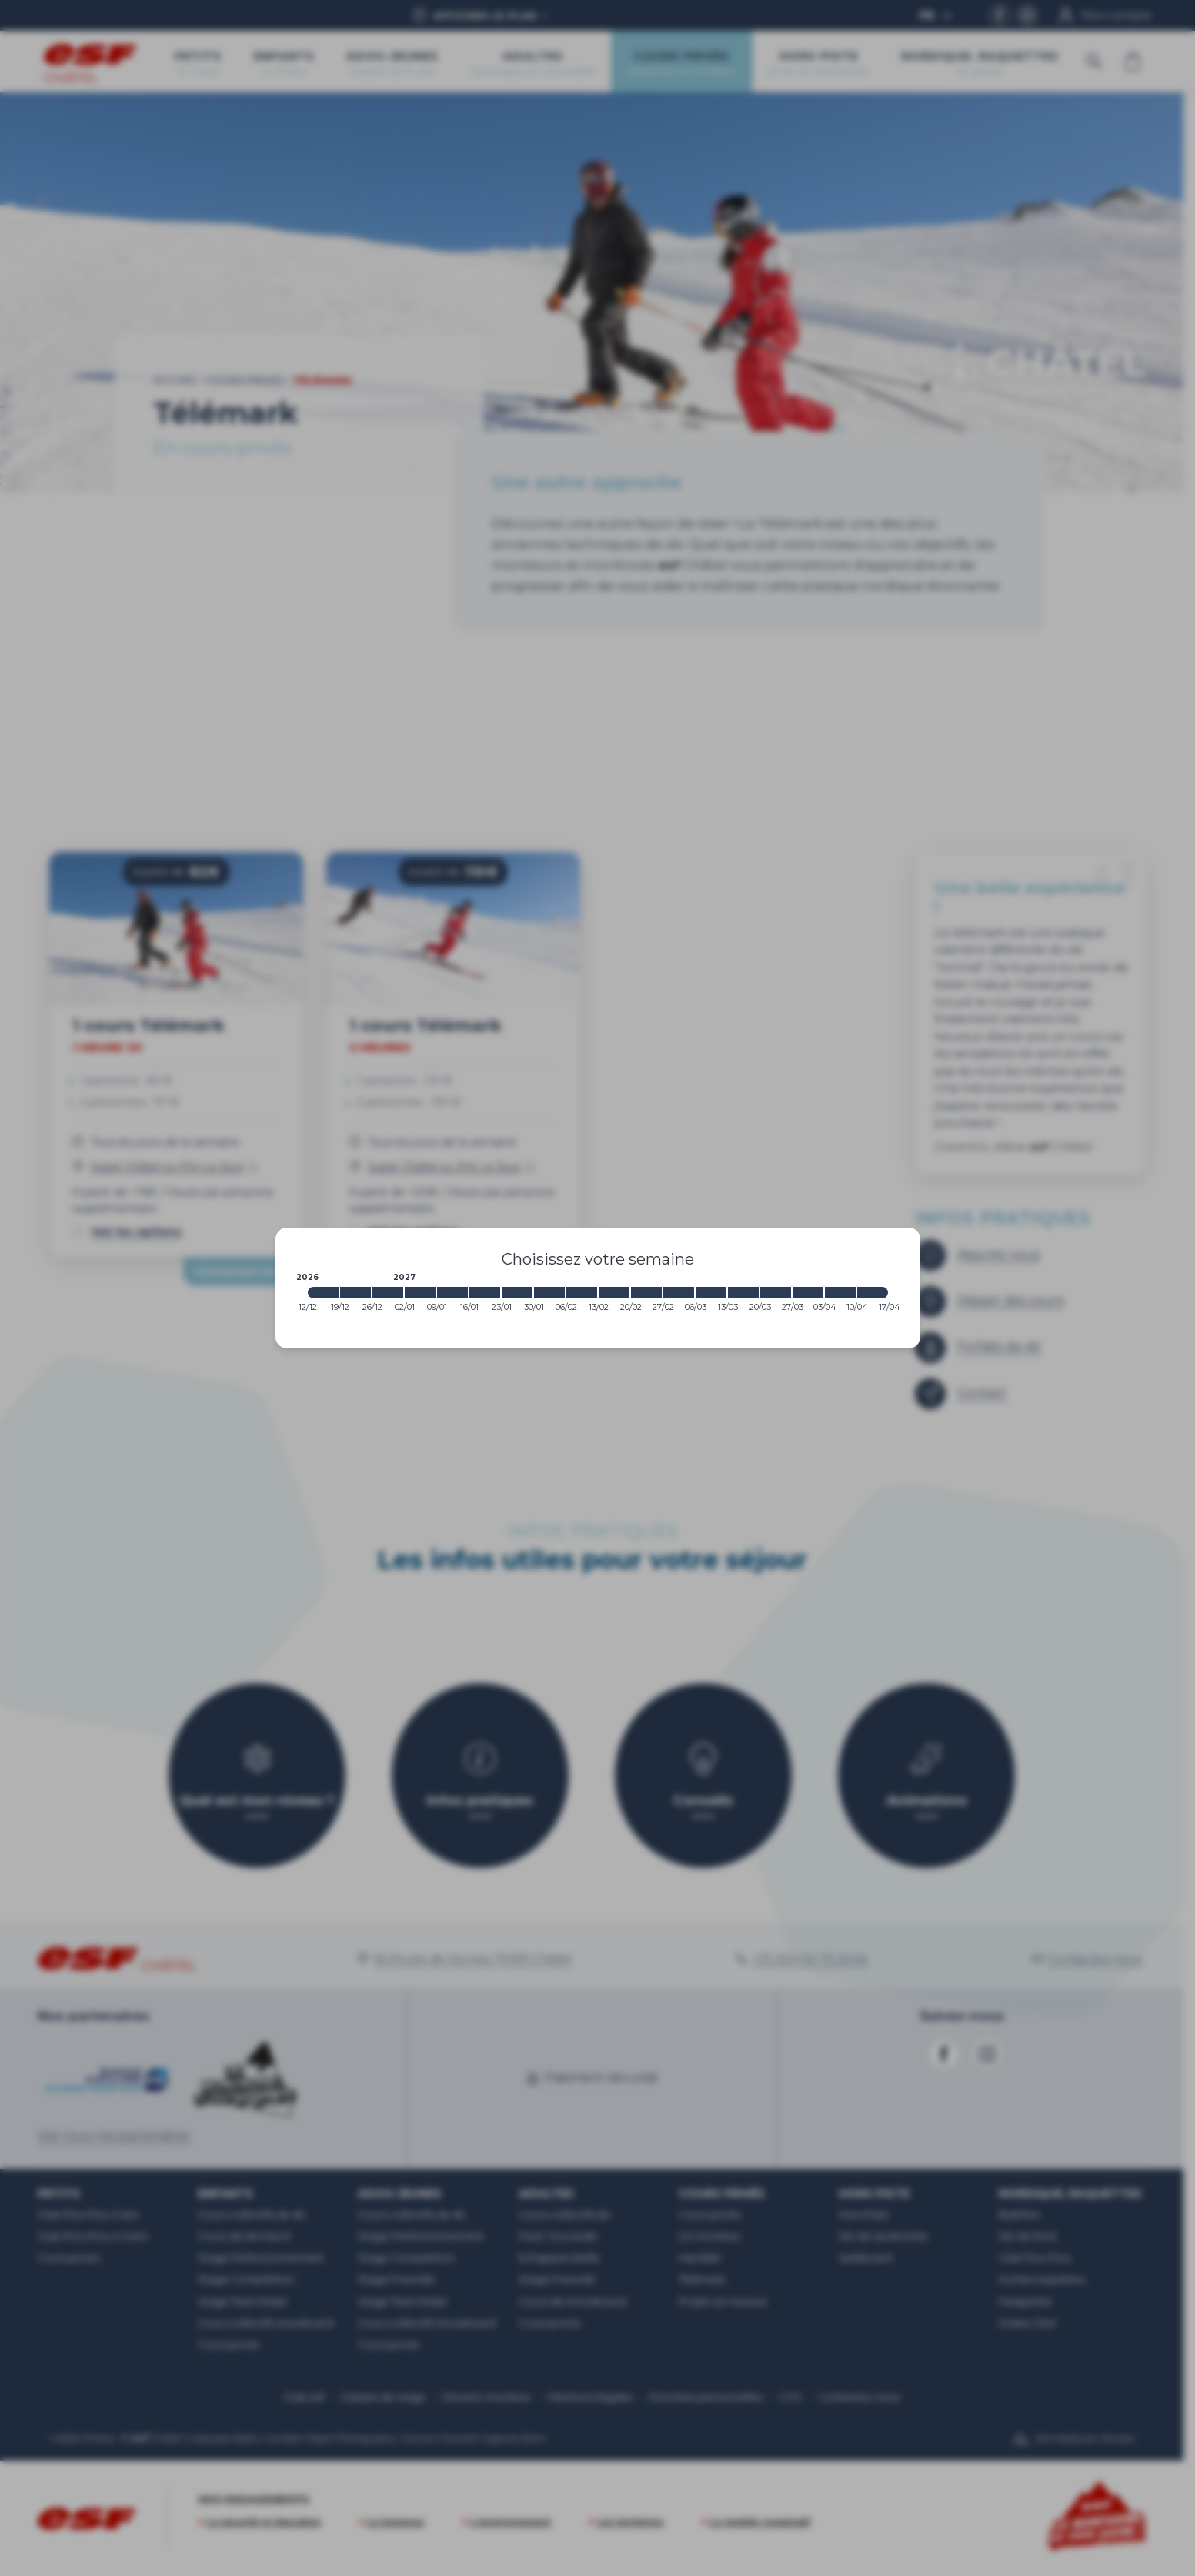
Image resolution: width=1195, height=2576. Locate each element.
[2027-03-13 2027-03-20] (743, 1292)
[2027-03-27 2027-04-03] (808, 1292)
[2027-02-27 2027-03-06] (678, 1292)
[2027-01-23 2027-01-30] (517, 1292)
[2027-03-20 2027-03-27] (775, 1292)
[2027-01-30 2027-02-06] (549, 1292)
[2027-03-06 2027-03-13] (711, 1292)
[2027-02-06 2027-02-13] (581, 1292)
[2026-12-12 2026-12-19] (323, 1292)
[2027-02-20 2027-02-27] (646, 1292)
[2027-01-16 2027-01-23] (484, 1292)
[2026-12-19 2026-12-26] (355, 1292)
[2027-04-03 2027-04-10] (840, 1292)
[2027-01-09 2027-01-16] (452, 1292)
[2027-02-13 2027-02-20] (614, 1292)
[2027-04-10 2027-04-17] (872, 1292)
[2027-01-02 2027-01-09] (420, 1292)
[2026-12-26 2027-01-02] (387, 1292)
